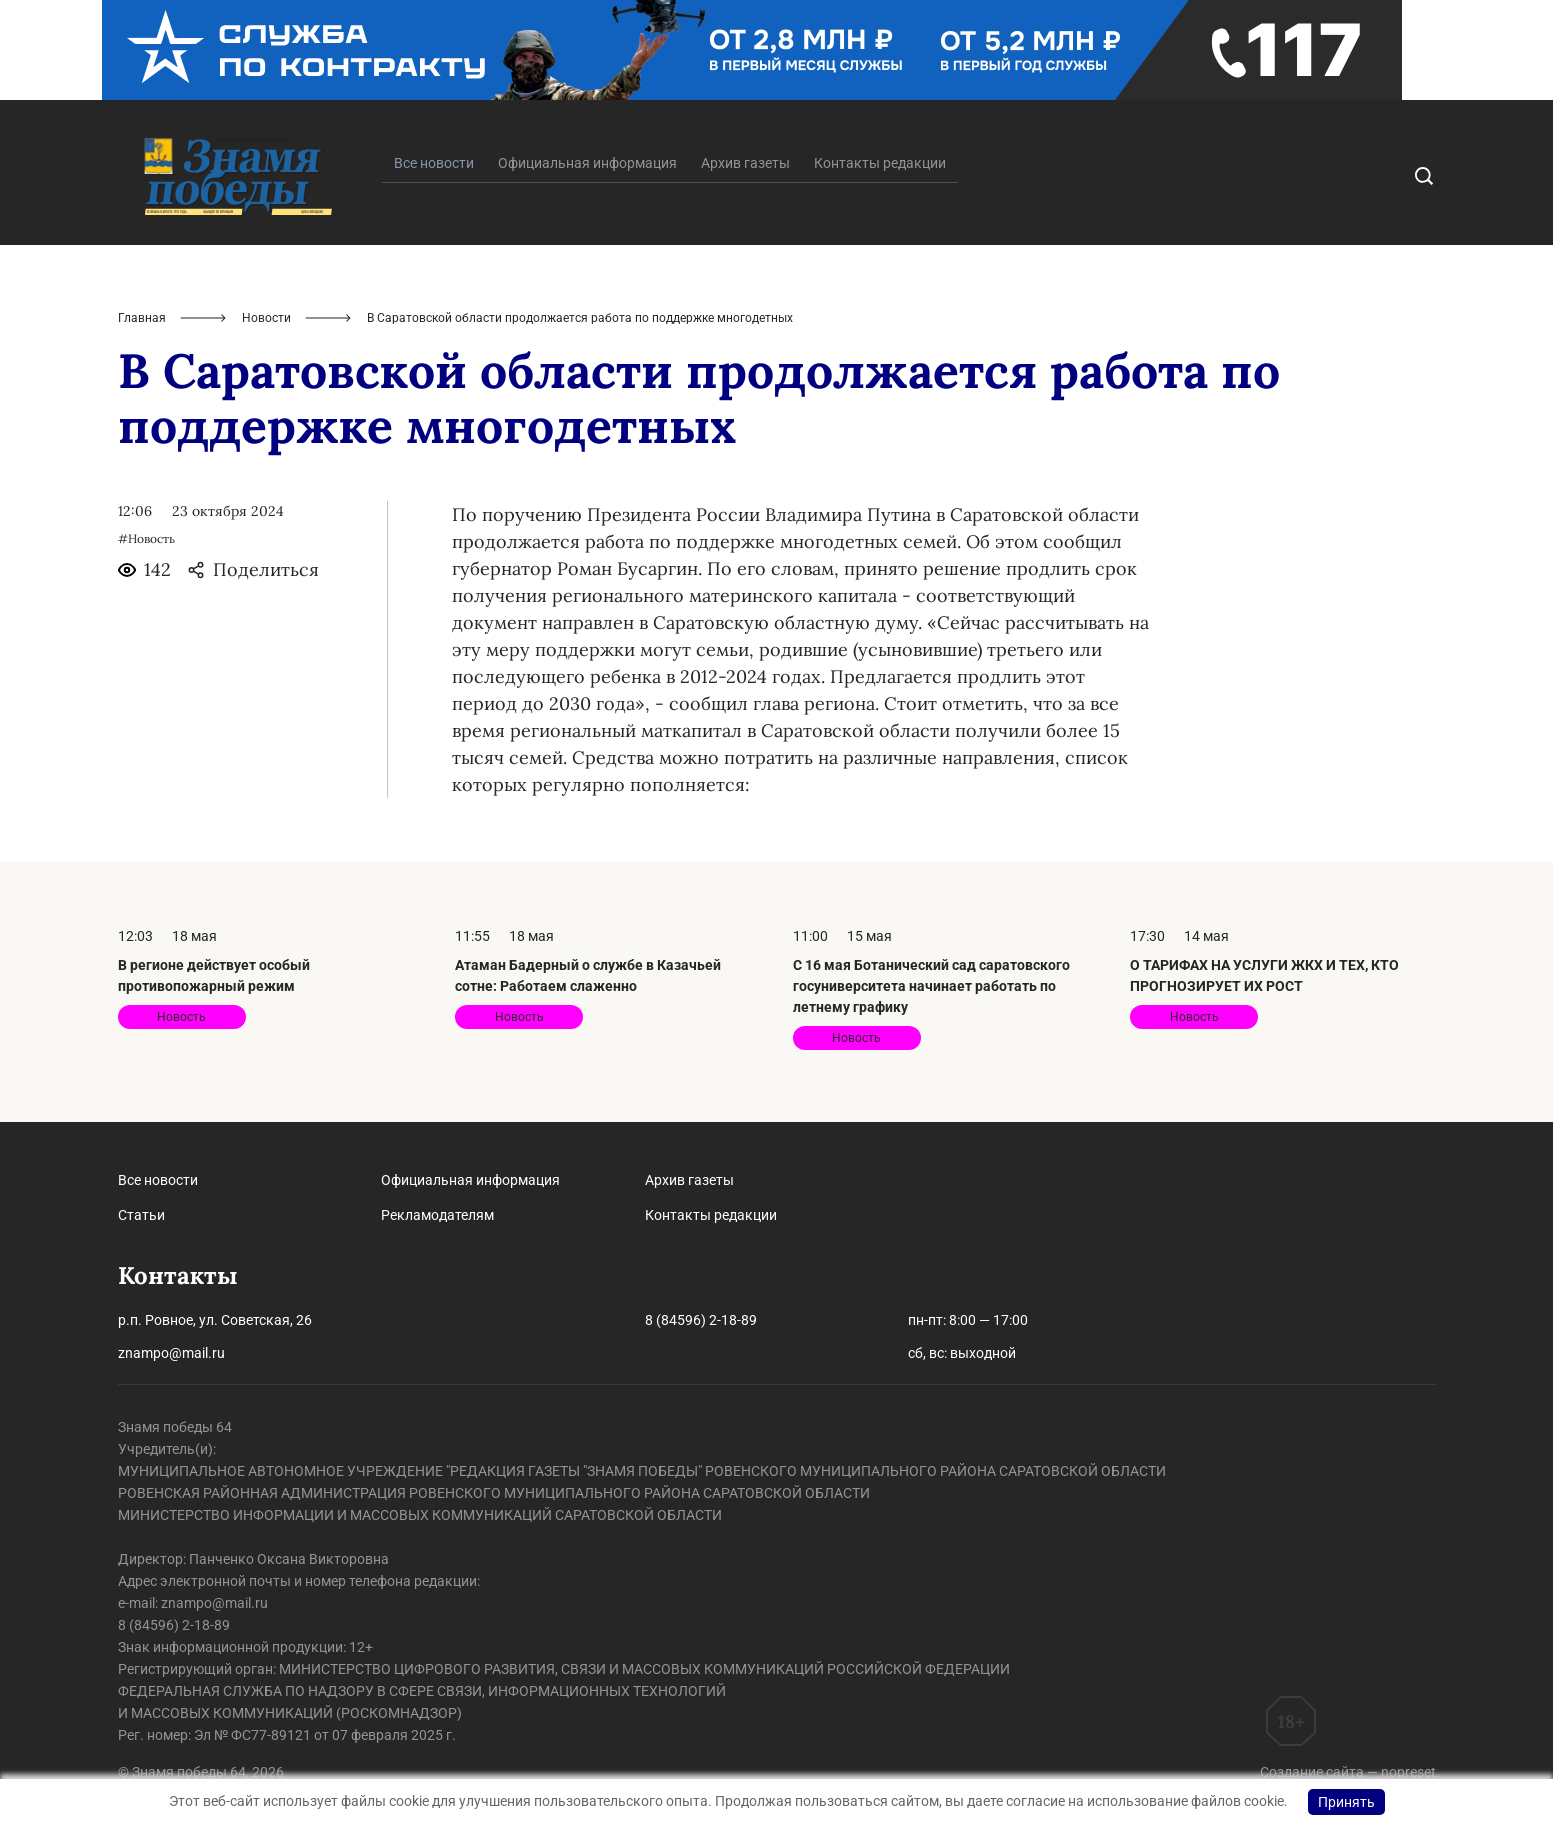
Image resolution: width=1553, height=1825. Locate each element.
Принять (1346, 1802)
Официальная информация (587, 163)
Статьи (141, 1215)
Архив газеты (745, 163)
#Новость (146, 538)
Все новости (158, 1180)
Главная (142, 318)
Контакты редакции (880, 163)
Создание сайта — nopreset (1348, 1772)
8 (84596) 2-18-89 (701, 1320)
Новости (266, 318)
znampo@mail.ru (171, 1353)
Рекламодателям (437, 1215)
